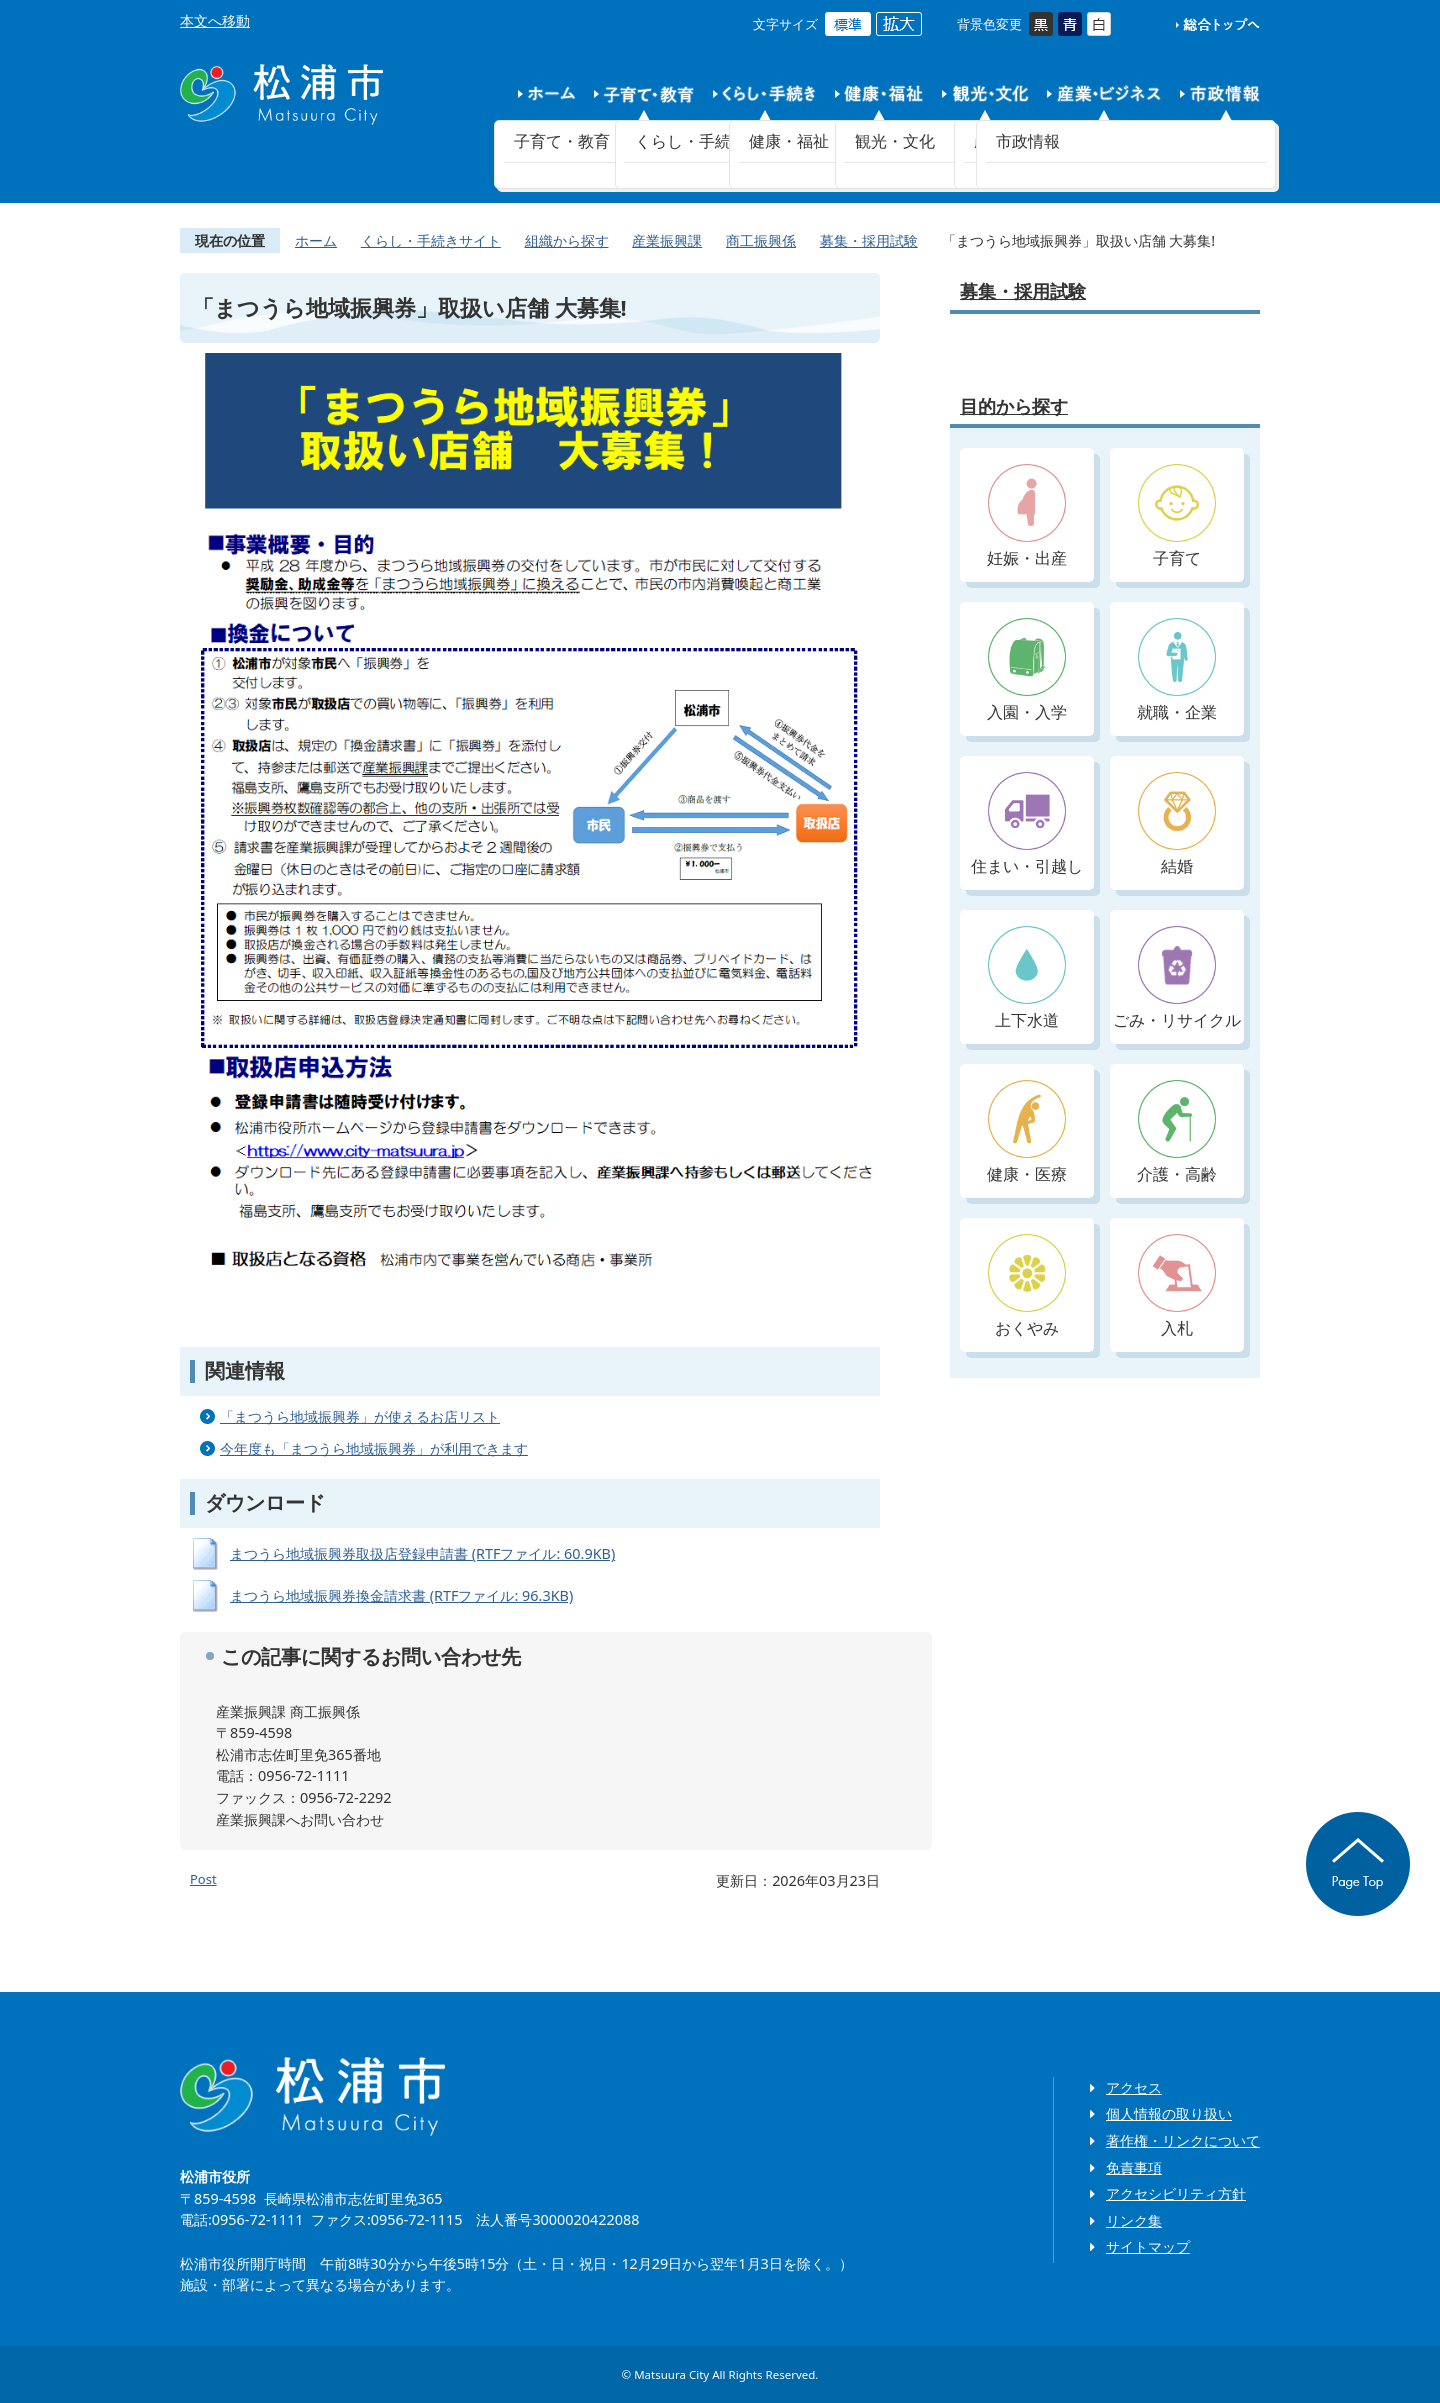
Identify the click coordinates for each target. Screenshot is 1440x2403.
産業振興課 (667, 240)
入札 (1177, 1286)
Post (203, 1879)
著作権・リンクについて (1183, 2140)
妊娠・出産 (1027, 516)
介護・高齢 (1177, 1132)
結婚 (1177, 824)
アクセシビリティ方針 (1176, 2193)
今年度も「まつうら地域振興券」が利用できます (374, 1448)
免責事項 (1134, 2167)
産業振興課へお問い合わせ (300, 1819)
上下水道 (1027, 978)
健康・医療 (1027, 1132)
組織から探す (567, 240)
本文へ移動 (215, 20)
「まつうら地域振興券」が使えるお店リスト (360, 1416)
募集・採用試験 (869, 240)
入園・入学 (1027, 670)
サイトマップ (1148, 2246)
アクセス (1134, 2087)
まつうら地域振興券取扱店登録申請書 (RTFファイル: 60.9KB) (422, 1553)
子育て (1177, 516)
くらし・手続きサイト (431, 240)
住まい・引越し (1027, 824)
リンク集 (1134, 2220)
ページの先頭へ (1358, 1864)
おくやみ (1027, 1286)
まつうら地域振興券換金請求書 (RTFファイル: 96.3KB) (401, 1595)
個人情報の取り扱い (1169, 2113)
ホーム (316, 240)
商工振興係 (761, 240)
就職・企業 (1177, 670)
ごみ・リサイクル (1177, 978)
